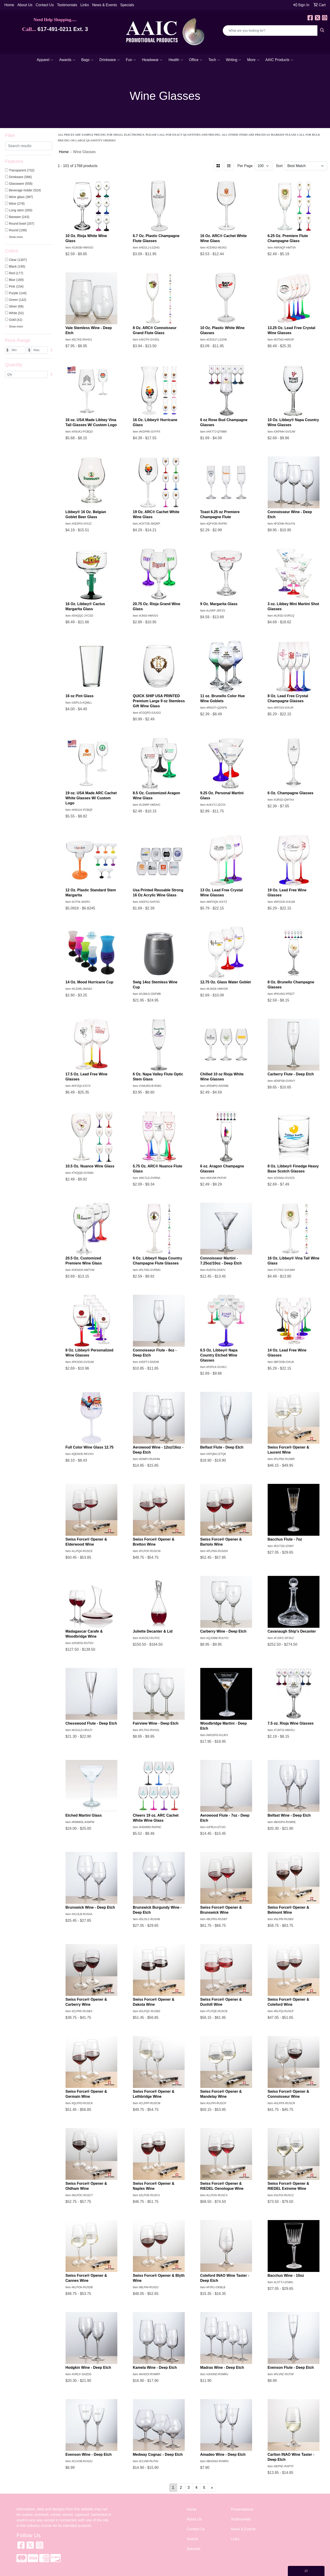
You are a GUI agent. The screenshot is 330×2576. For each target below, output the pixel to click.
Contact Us (45, 5)
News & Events (104, 5)
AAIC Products (279, 60)
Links (84, 5)
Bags (87, 60)
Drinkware (109, 60)
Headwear (152, 60)
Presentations (242, 2509)
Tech (214, 60)
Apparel (45, 60)
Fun (131, 60)
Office (196, 60)
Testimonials (67, 5)
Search (192, 2539)
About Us (25, 5)
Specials (127, 5)
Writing (233, 60)
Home (9, 5)
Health (175, 60)
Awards (67, 60)
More (253, 60)
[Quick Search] (270, 30)
